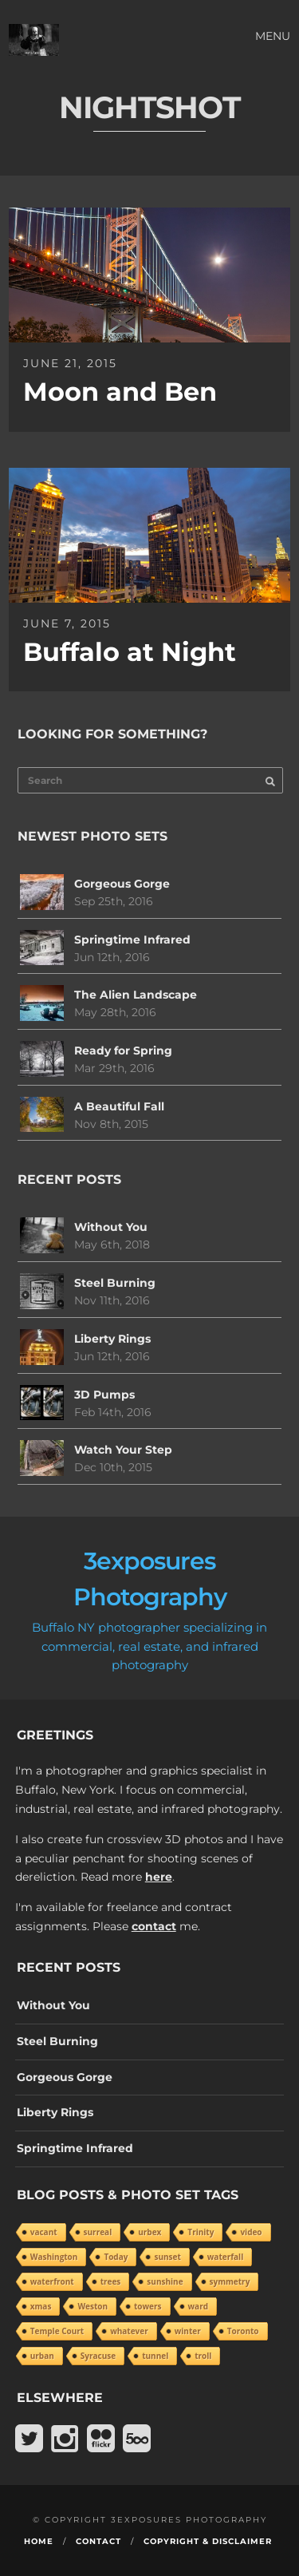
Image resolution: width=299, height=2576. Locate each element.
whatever (129, 2331)
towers (148, 2306)
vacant (43, 2232)
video (251, 2232)
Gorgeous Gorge (122, 883)
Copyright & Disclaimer (208, 2541)
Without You (111, 1227)
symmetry (230, 2281)
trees (110, 2281)
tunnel (155, 2355)
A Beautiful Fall (119, 1106)
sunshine (165, 2281)
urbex (149, 2232)
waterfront (52, 2281)
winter (188, 2331)
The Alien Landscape (135, 994)
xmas (41, 2306)
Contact (98, 2541)
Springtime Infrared (132, 939)
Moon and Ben (120, 391)
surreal (98, 2232)
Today (116, 2256)
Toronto (243, 2331)
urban (42, 2355)
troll (203, 2355)
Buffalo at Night (129, 651)
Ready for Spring (123, 1050)
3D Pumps (104, 1394)
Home (38, 2541)
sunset (167, 2256)
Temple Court (57, 2331)
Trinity (200, 2232)
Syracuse (98, 2355)
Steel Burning (114, 1283)
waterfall (225, 2256)
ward (198, 2306)
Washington (54, 2256)
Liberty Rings (112, 1339)
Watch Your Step (123, 1449)
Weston (92, 2306)
